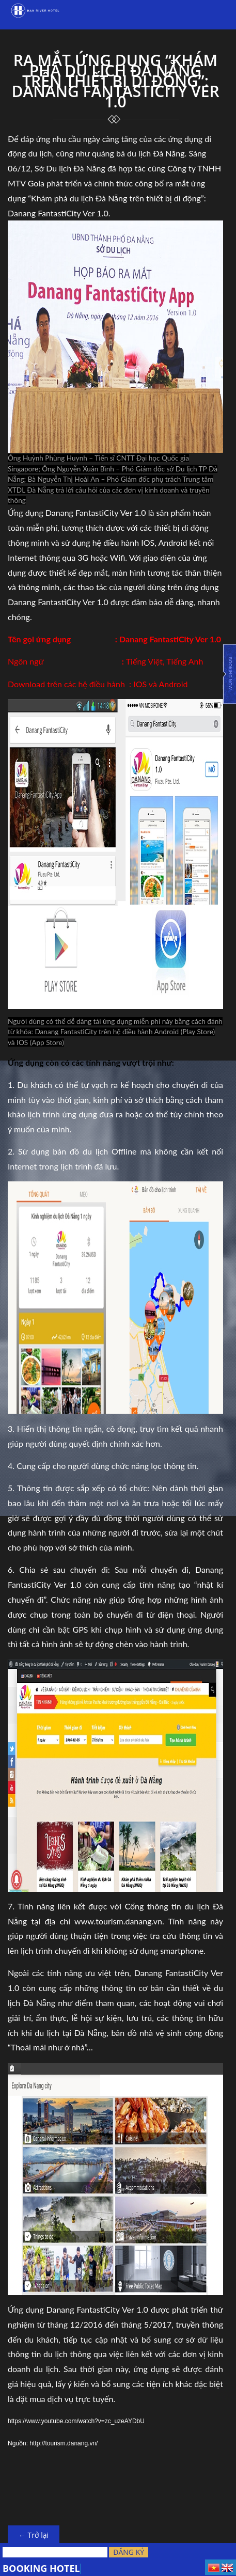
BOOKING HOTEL (41, 2568)
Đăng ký (128, 2552)
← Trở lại (34, 2535)
